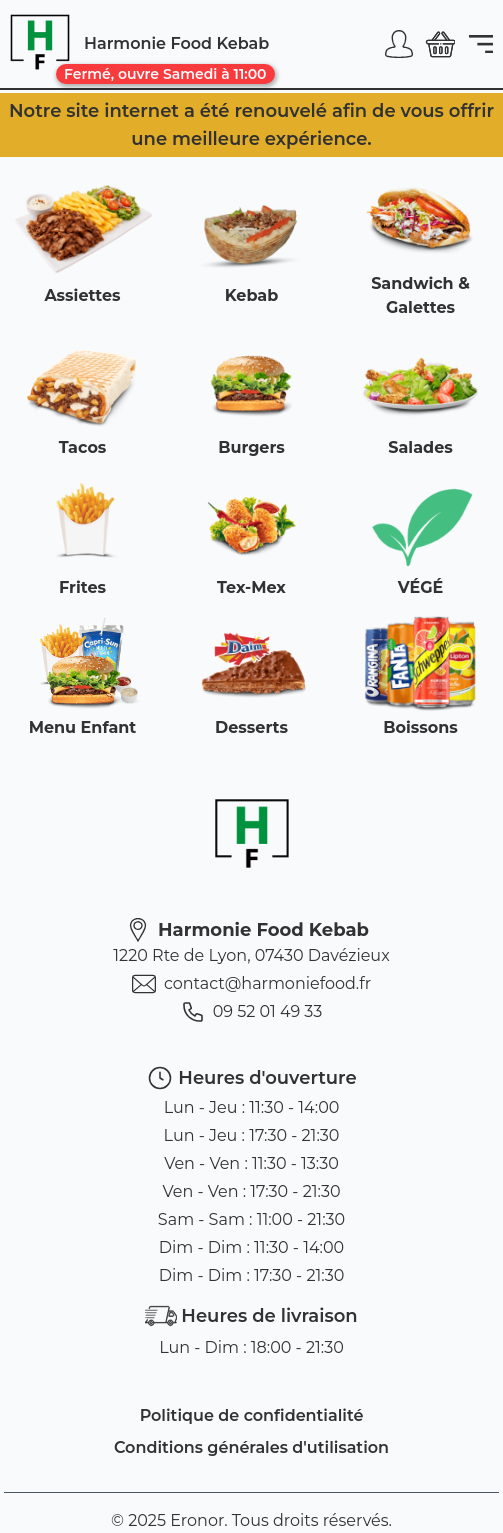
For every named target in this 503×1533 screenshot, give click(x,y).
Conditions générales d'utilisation (251, 1447)
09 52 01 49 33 (252, 1012)
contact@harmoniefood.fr (251, 984)
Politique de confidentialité (252, 1415)
